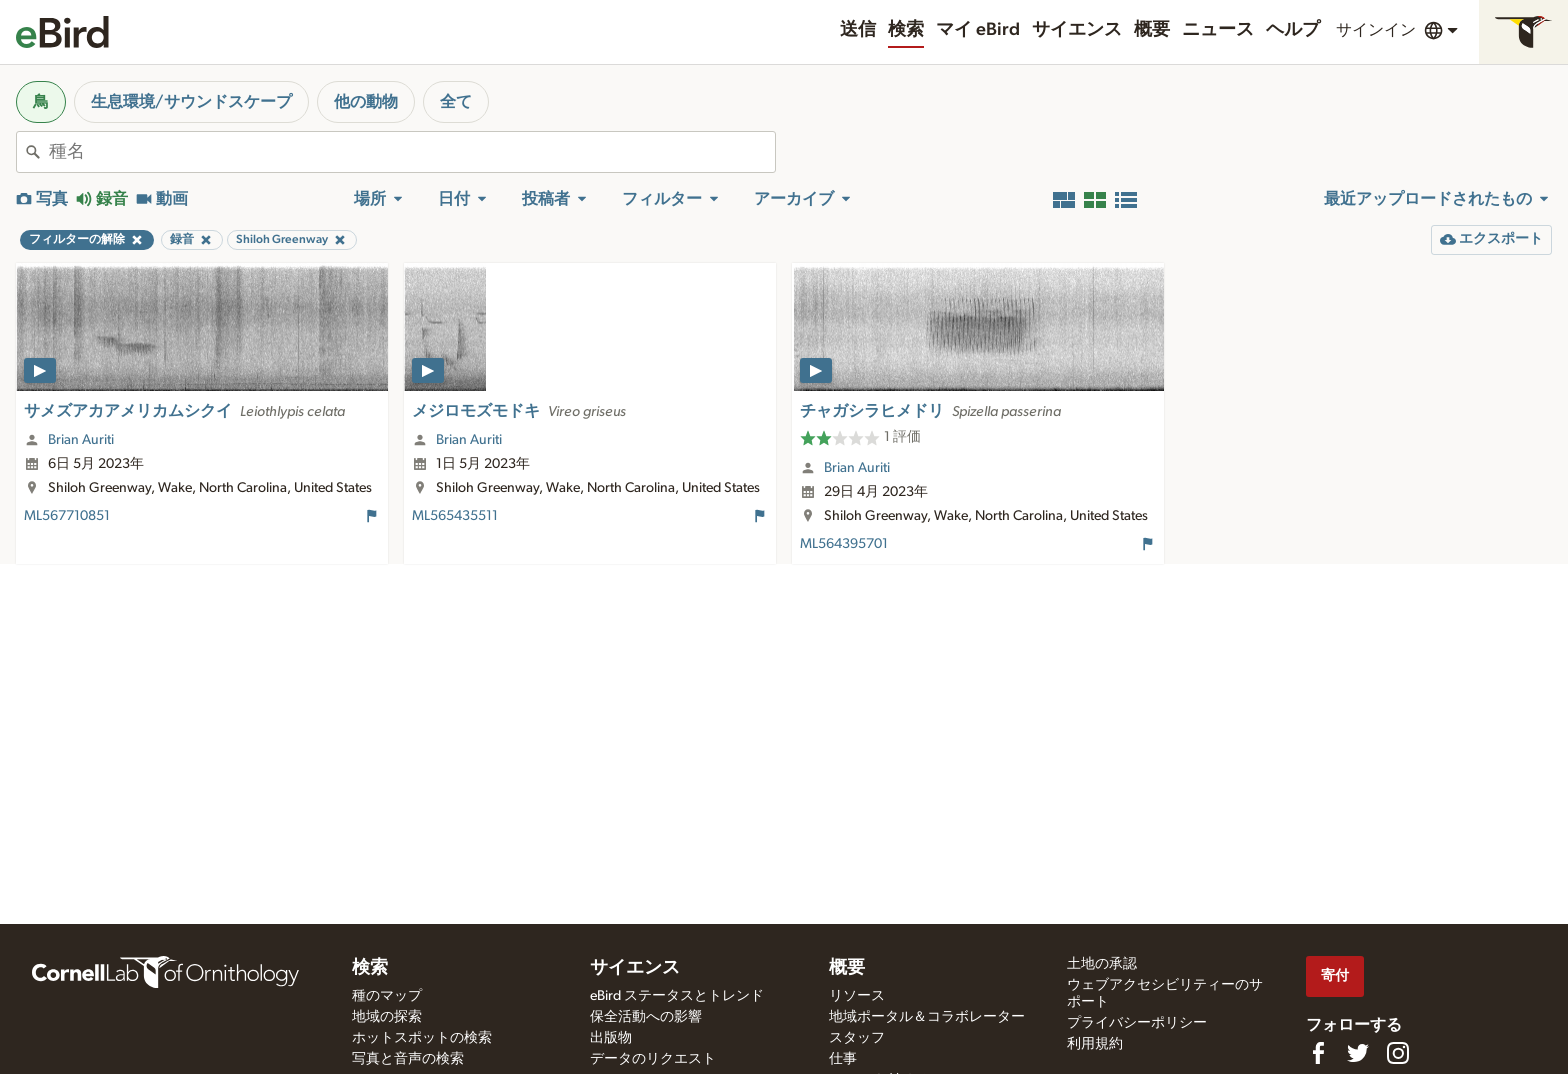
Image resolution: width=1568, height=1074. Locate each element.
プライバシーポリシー (1137, 1023)
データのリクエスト (653, 1059)
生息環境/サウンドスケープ (191, 102)
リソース (857, 996)
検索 (906, 30)
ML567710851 (67, 516)
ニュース (1218, 30)
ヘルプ (1293, 30)
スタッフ (857, 1038)
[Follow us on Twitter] (1358, 1053)
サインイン (1376, 30)
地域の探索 (387, 1017)
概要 (1152, 30)
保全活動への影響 (646, 1017)
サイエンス (1077, 30)
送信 (858, 30)
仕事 (843, 1059)
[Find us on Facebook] (1318, 1053)
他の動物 (366, 102)
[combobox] (412, 152)
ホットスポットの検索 (422, 1038)
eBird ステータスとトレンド (677, 996)
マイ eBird (978, 30)
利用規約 (1095, 1044)
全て (456, 102)
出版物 (611, 1038)
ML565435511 (455, 516)
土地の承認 (1102, 964)
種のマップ (387, 996)
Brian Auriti (81, 440)
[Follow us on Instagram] (1398, 1053)
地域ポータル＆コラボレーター (927, 1017)
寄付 (1335, 975)
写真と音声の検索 (408, 1059)
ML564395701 (844, 544)
